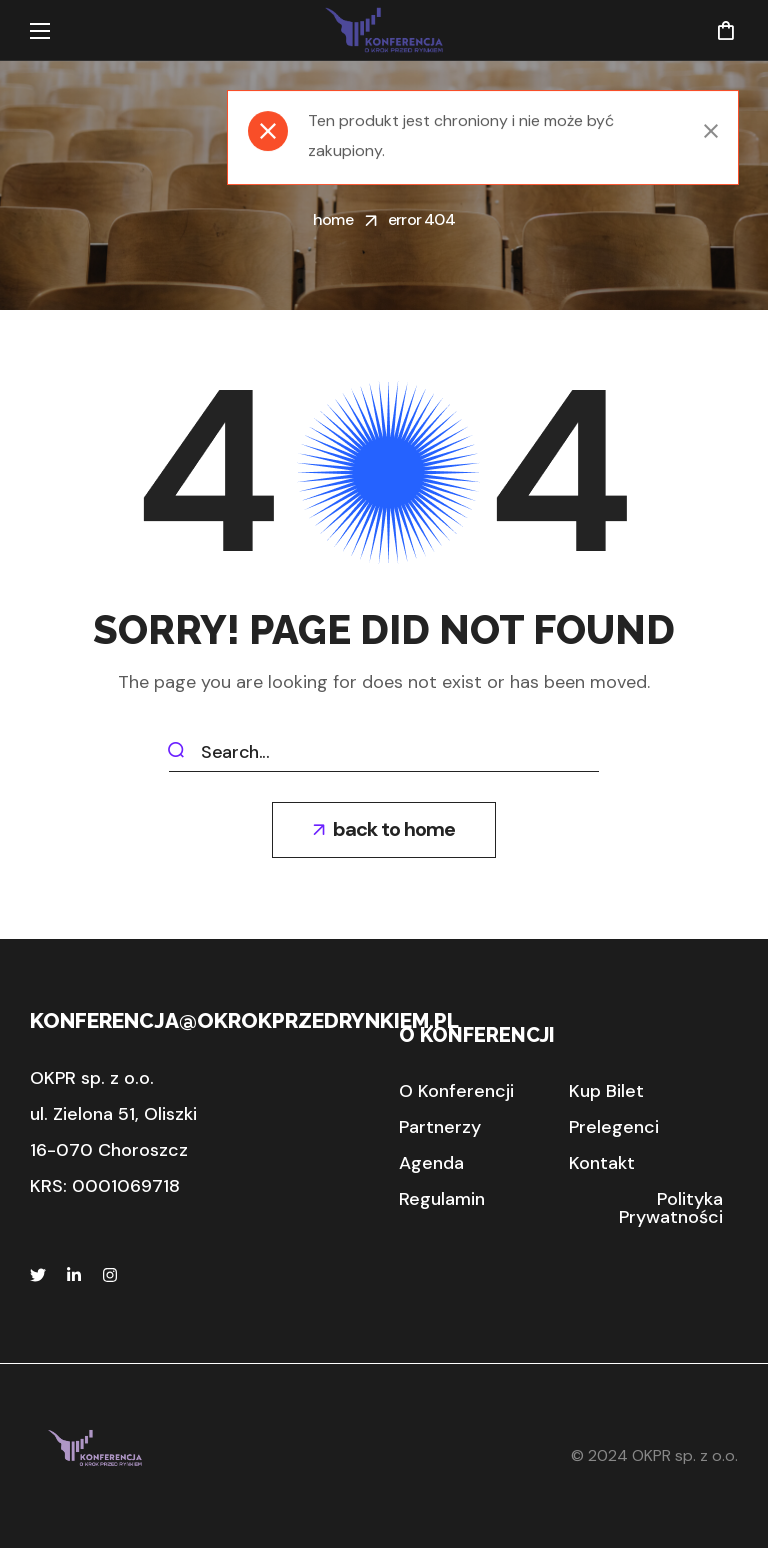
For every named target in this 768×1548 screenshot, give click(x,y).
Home (333, 219)
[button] (725, 30)
